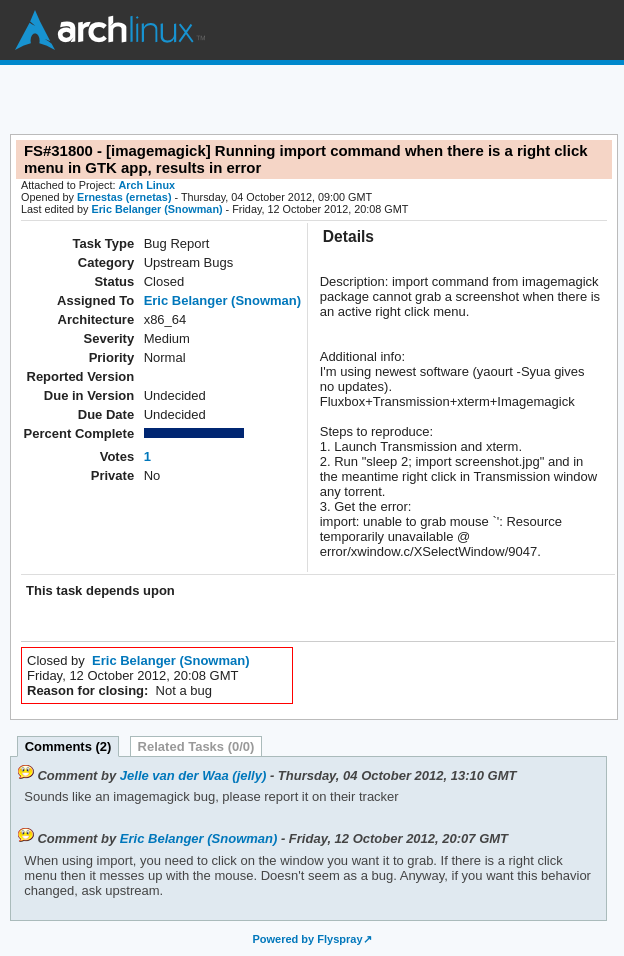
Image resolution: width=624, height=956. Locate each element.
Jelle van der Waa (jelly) (193, 775)
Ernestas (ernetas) (124, 197)
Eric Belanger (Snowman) (156, 209)
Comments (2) (68, 746)
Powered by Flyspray (307, 939)
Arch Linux (110, 30)
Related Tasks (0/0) (196, 746)
